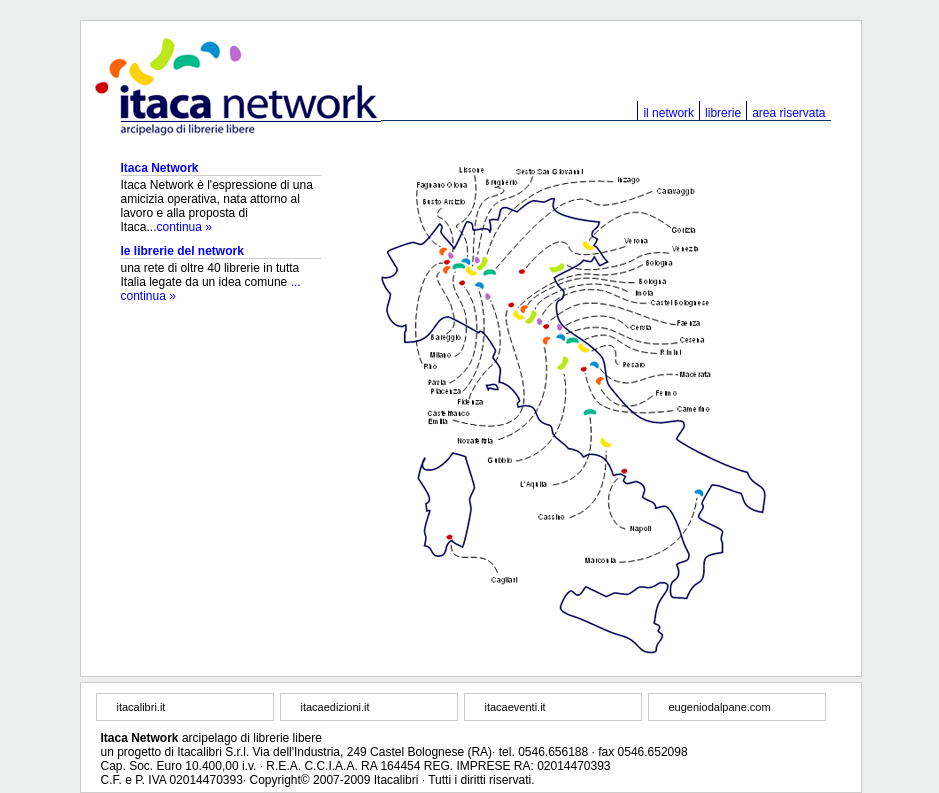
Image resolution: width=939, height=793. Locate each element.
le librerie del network (182, 251)
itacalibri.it (141, 707)
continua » (184, 227)
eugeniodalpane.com (720, 707)
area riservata (788, 113)
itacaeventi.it (515, 707)
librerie (723, 113)
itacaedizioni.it (335, 707)
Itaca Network (160, 168)
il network (668, 113)
